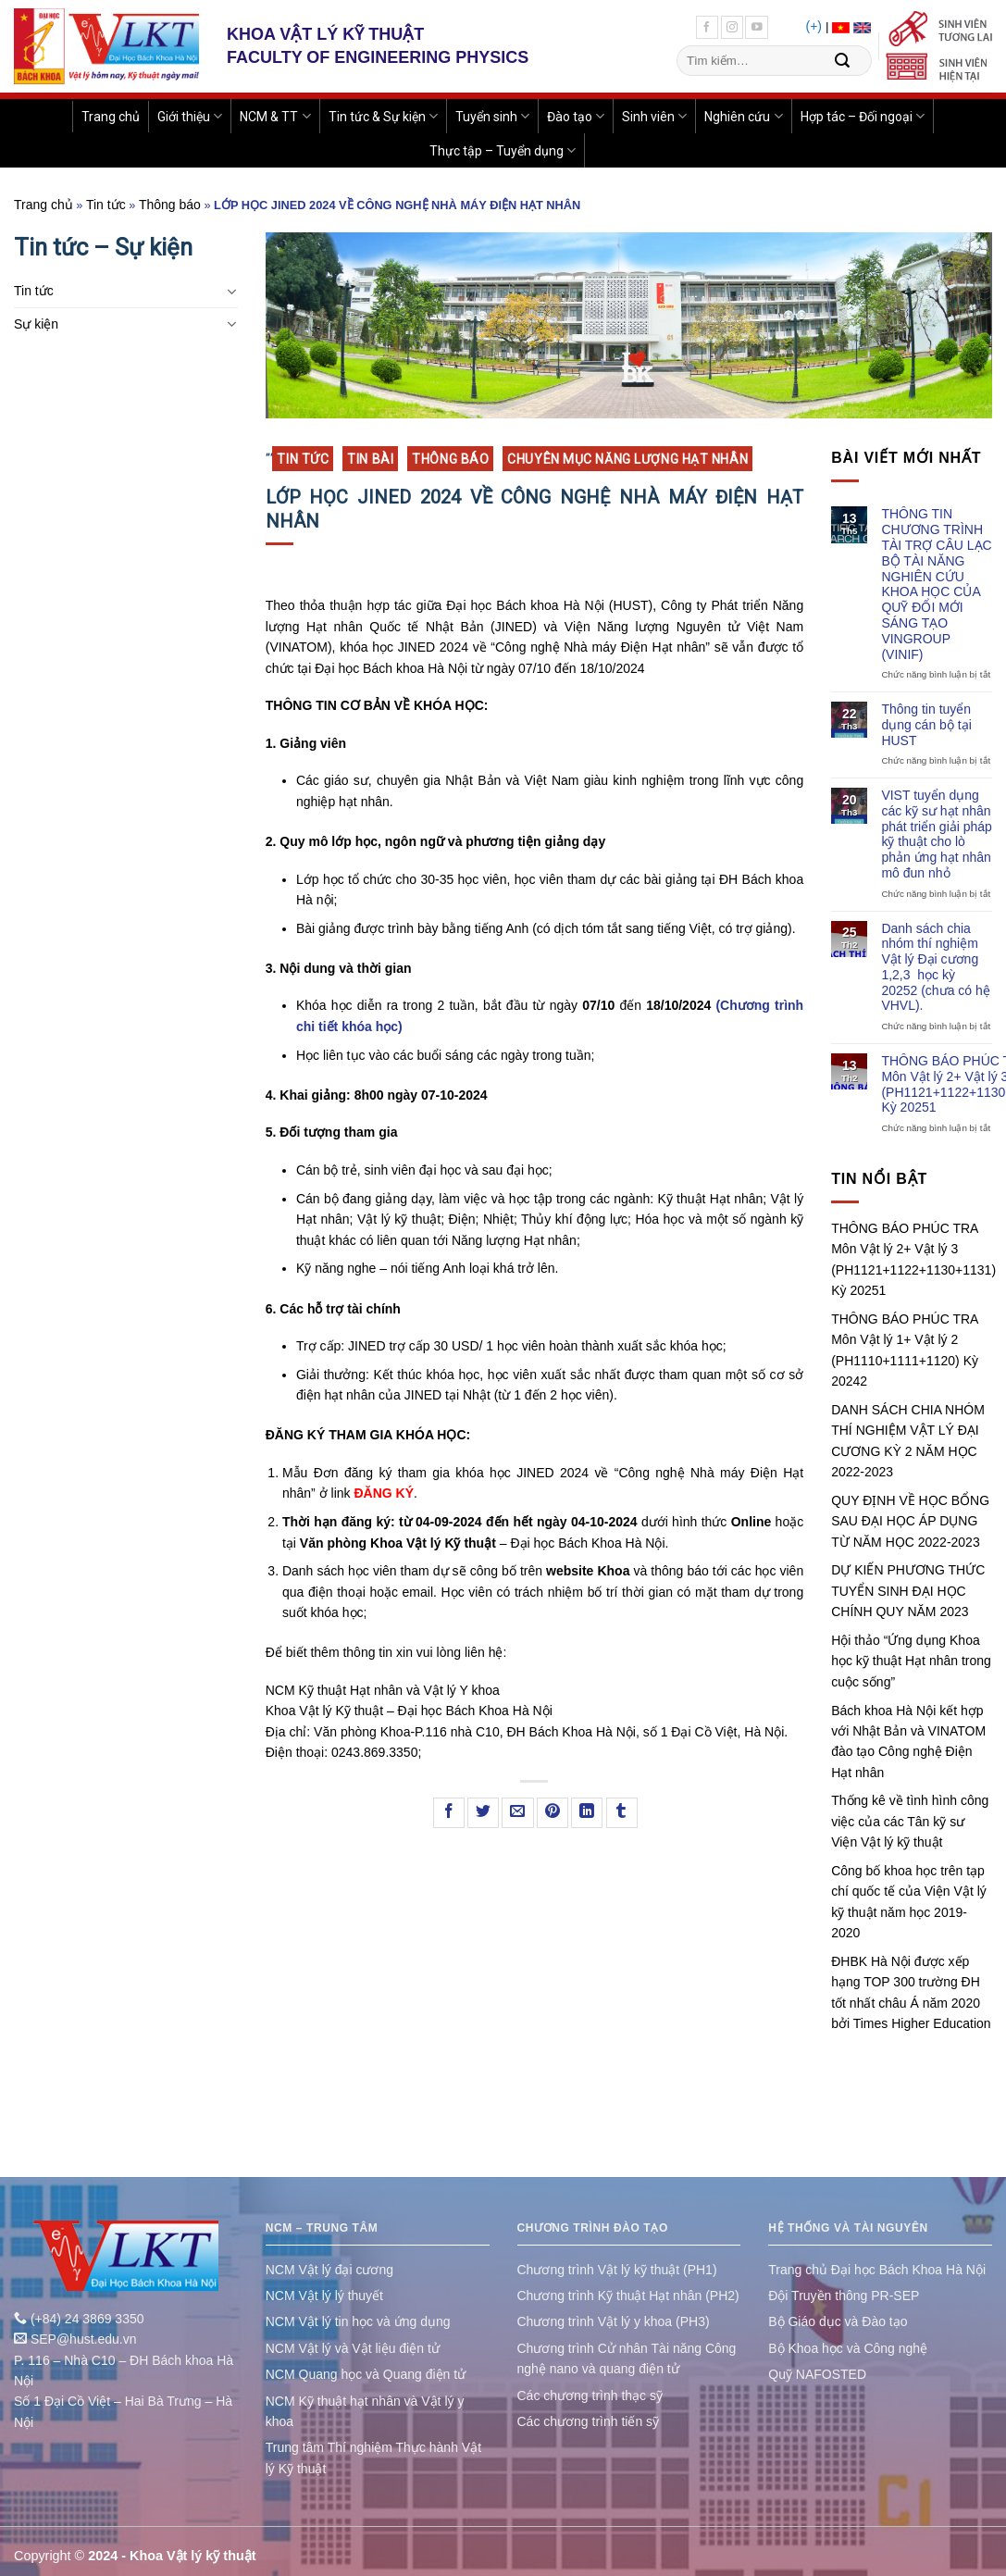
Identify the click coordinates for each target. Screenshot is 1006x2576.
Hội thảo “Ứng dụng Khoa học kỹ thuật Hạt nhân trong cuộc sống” (911, 1661)
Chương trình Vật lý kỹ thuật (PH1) (617, 2269)
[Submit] (842, 61)
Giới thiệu (189, 116)
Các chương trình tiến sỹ (588, 2421)
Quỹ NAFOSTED (817, 2374)
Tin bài (370, 459)
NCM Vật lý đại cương (329, 2269)
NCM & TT (275, 116)
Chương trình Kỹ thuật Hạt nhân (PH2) (628, 2295)
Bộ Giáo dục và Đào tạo (837, 2321)
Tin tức (106, 204)
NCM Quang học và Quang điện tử (366, 2374)
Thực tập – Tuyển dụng (502, 150)
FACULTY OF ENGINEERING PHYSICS (377, 57)
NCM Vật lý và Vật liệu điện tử (353, 2348)
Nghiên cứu (743, 116)
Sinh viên (654, 116)
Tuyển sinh (492, 116)
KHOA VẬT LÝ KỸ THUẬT (325, 34)
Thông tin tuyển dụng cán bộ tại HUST (926, 725)
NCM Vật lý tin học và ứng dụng (358, 2321)
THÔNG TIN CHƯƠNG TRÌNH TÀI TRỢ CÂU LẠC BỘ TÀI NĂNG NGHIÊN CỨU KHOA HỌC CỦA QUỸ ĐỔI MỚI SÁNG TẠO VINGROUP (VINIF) (936, 583)
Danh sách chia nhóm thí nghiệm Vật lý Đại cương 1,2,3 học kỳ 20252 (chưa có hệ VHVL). (935, 967)
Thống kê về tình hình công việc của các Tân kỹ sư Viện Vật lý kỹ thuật (909, 1821)
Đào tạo (575, 116)
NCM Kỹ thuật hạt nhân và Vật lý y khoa (365, 2411)
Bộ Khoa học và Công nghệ (847, 2348)
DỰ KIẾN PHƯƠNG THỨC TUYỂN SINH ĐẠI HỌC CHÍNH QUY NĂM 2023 (908, 1590)
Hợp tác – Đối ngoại (863, 116)
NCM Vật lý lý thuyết (324, 2295)
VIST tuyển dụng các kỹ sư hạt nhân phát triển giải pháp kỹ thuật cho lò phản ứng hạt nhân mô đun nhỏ (936, 834)
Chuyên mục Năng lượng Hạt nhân (627, 459)
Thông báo (170, 204)
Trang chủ (110, 116)
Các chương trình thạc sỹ (590, 2395)
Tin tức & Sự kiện (383, 116)
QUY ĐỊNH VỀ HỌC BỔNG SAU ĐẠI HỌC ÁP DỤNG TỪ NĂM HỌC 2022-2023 (910, 1521)
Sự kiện (36, 324)
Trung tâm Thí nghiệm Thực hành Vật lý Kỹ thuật (373, 2457)
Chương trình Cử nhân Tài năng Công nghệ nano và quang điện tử (627, 2358)
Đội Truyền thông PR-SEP (843, 2295)
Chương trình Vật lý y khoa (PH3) (613, 2321)
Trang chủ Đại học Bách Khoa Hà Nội (877, 2269)
